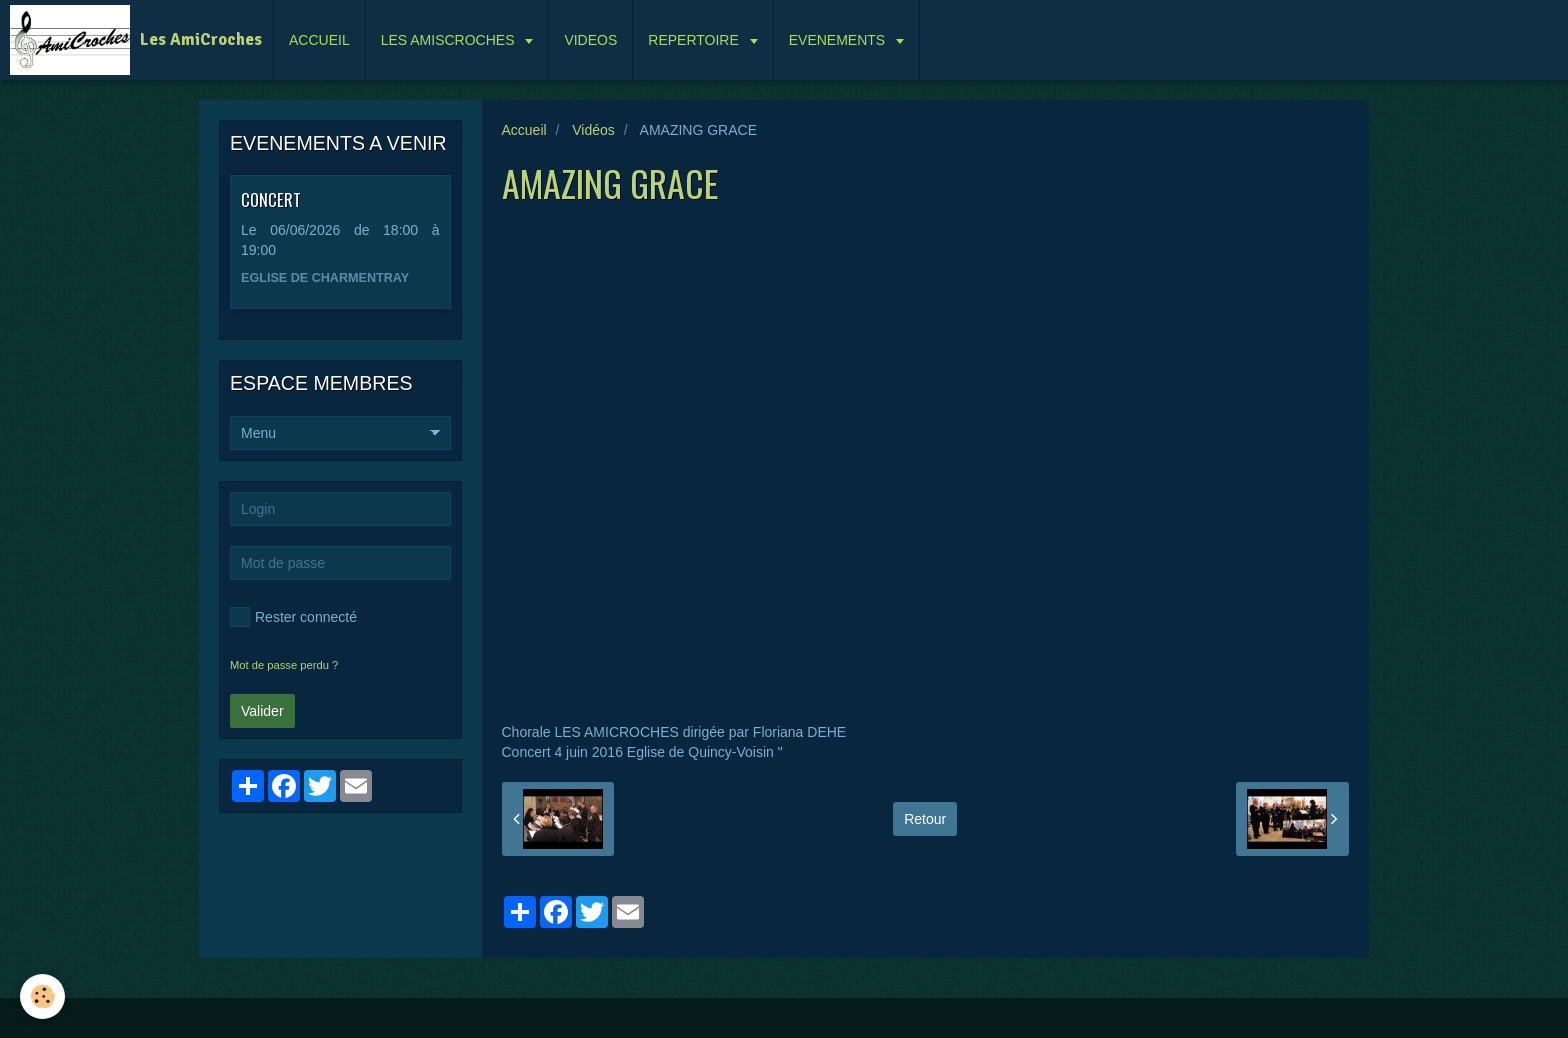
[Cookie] (42, 996)
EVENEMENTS (839, 40)
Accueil (524, 130)
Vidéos (593, 130)
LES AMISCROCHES (450, 40)
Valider (262, 711)
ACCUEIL (319, 40)
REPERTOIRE (695, 40)
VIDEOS (590, 40)
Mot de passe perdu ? (284, 665)
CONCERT (271, 199)
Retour (925, 819)
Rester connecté (293, 617)
